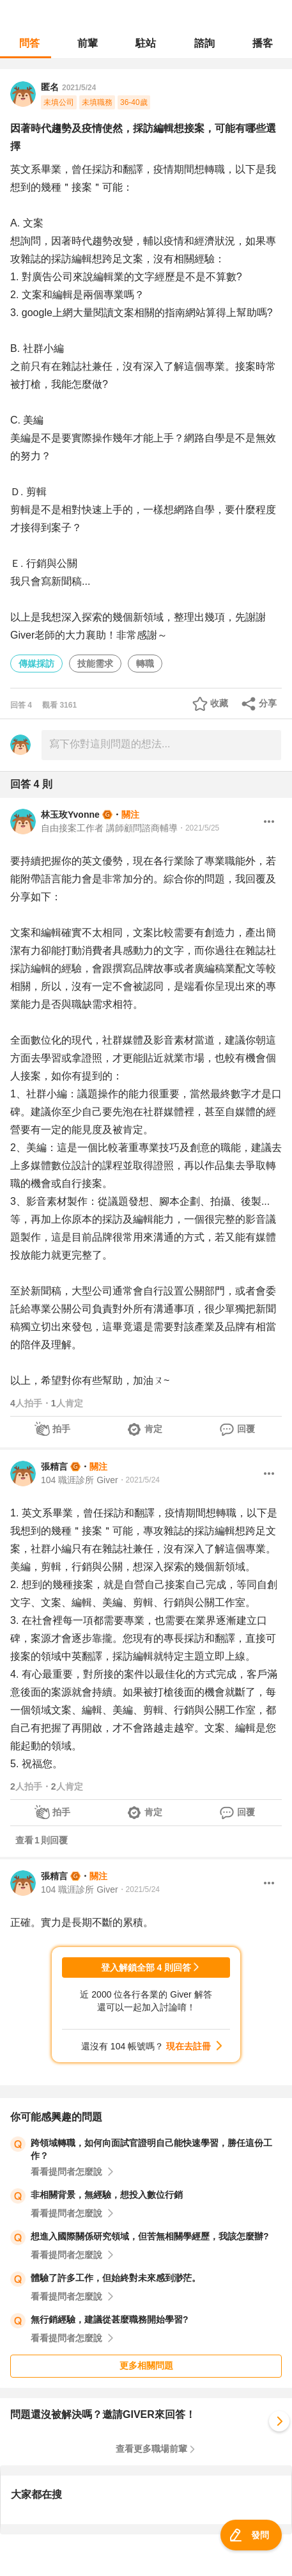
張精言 (54, 1466)
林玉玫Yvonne (70, 814)
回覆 (246, 1429)
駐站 (145, 43)
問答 (29, 43)
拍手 (61, 1429)
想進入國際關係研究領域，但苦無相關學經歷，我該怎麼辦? (150, 2236)
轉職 (145, 663)
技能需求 (95, 663)
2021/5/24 (79, 87)
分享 (268, 703)
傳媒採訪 (36, 663)
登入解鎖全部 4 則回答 (146, 1967)
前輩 (87, 43)
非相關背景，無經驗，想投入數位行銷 (107, 2195)
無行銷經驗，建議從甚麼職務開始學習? (109, 2319)
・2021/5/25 (198, 827)
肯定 (153, 1429)
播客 (262, 43)
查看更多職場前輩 (151, 2449)
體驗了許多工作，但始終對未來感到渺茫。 (116, 2278)
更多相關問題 (146, 2365)
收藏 (219, 703)
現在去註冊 (188, 2046)
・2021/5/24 (139, 1479)
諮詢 (204, 43)
